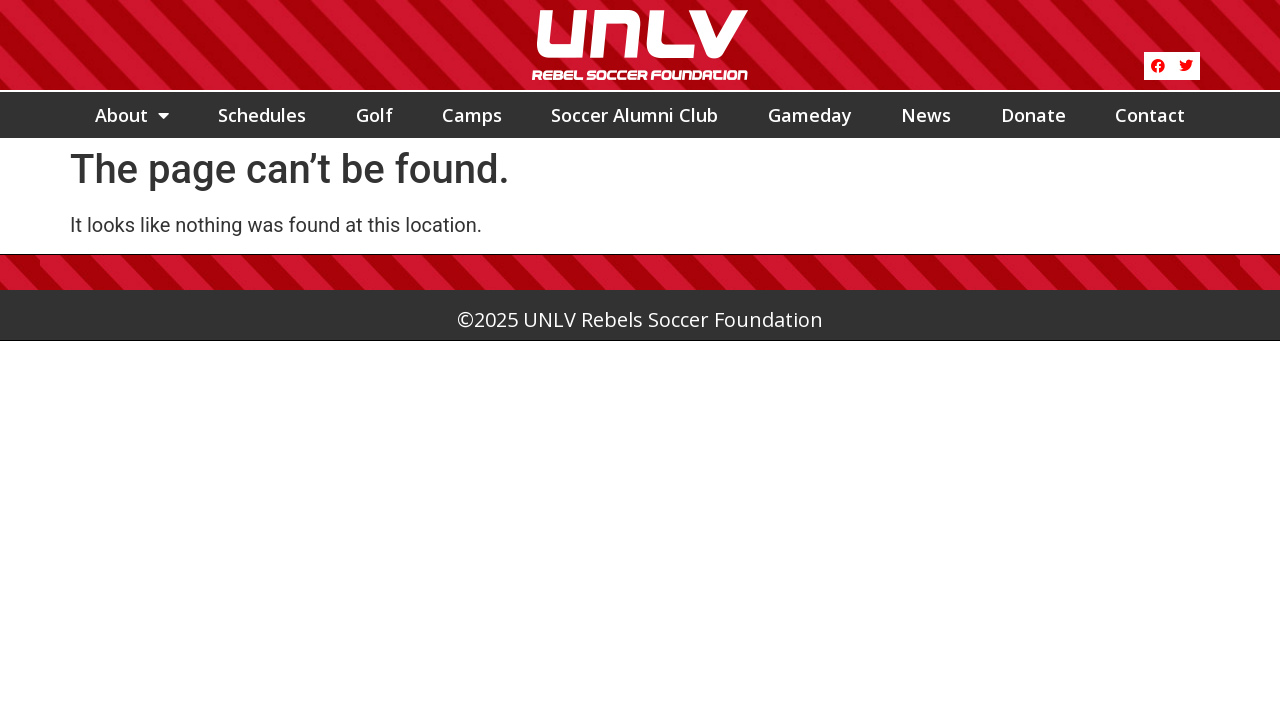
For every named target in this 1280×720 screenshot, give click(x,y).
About (132, 115)
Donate (1033, 115)
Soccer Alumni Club (634, 115)
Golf (374, 115)
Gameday (810, 115)
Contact (1150, 115)
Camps (472, 115)
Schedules (262, 115)
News (926, 115)
